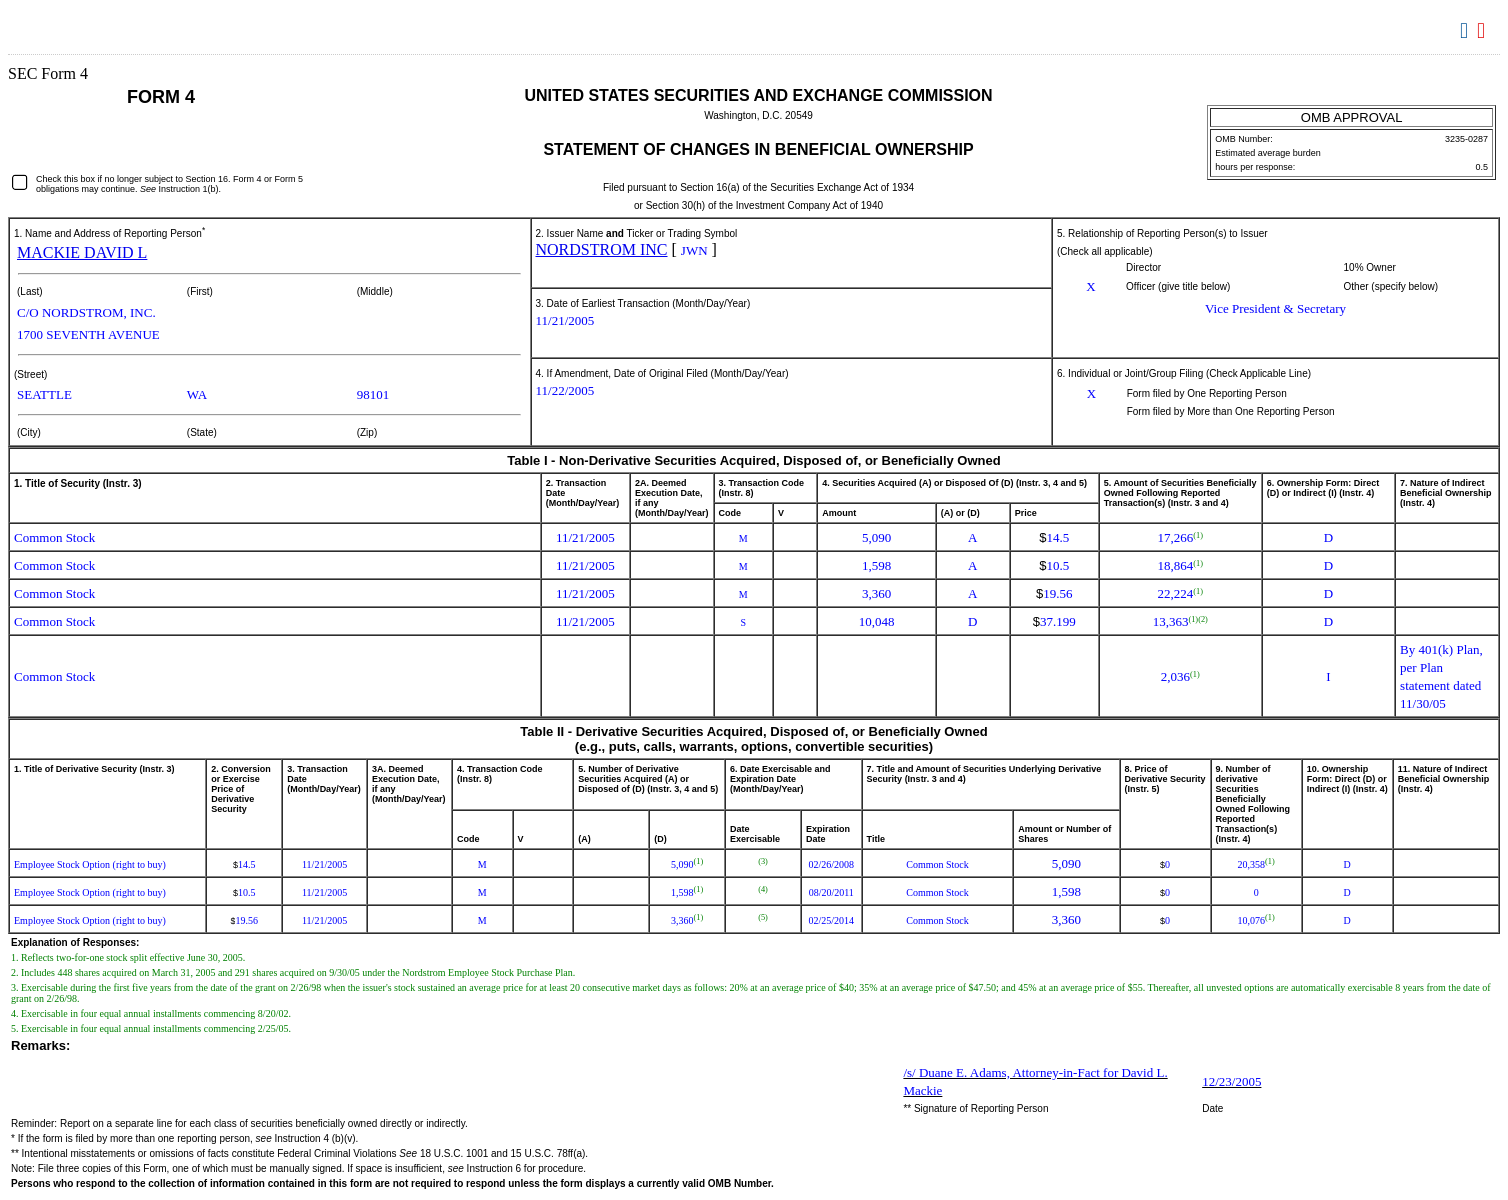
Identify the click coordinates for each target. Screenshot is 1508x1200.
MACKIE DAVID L (82, 252)
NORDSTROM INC (602, 249)
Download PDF (1483, 31)
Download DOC (1466, 31)
